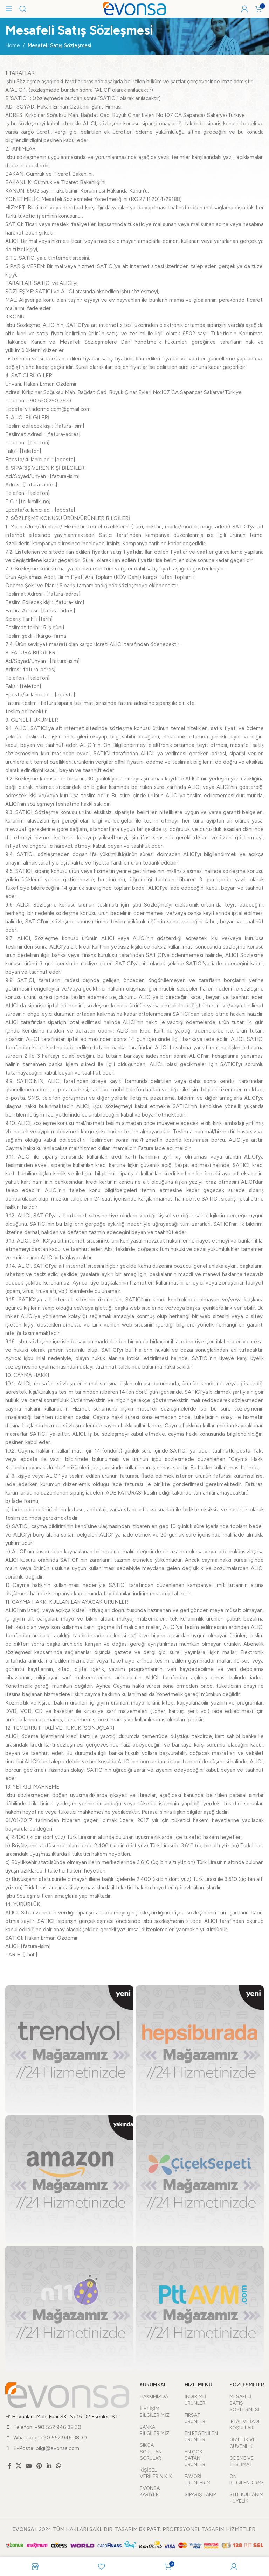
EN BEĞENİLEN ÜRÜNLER (201, 2436)
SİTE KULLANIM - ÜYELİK (246, 2498)
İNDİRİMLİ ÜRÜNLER (195, 2400)
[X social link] (18, 2465)
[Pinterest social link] (39, 2465)
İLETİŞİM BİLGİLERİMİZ (155, 2412)
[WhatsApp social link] (58, 2465)
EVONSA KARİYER (150, 2491)
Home (12, 45)
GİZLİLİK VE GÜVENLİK (242, 2443)
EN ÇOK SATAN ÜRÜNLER (195, 2458)
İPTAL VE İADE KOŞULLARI (245, 2424)
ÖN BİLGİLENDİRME (246, 2479)
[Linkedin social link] (49, 2465)
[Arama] (23, 9)
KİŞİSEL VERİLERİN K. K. (156, 2473)
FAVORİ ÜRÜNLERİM (198, 2479)
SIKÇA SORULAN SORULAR (151, 2451)
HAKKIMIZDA (154, 2397)
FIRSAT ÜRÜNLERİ (196, 2418)
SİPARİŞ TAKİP (200, 2495)
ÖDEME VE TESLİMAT (241, 2461)
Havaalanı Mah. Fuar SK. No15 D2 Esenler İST (65, 2417)
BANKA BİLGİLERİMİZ (155, 2430)
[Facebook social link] (9, 2465)
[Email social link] (29, 2465)
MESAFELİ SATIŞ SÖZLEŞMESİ (244, 2403)
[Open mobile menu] (9, 9)
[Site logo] (134, 8)
